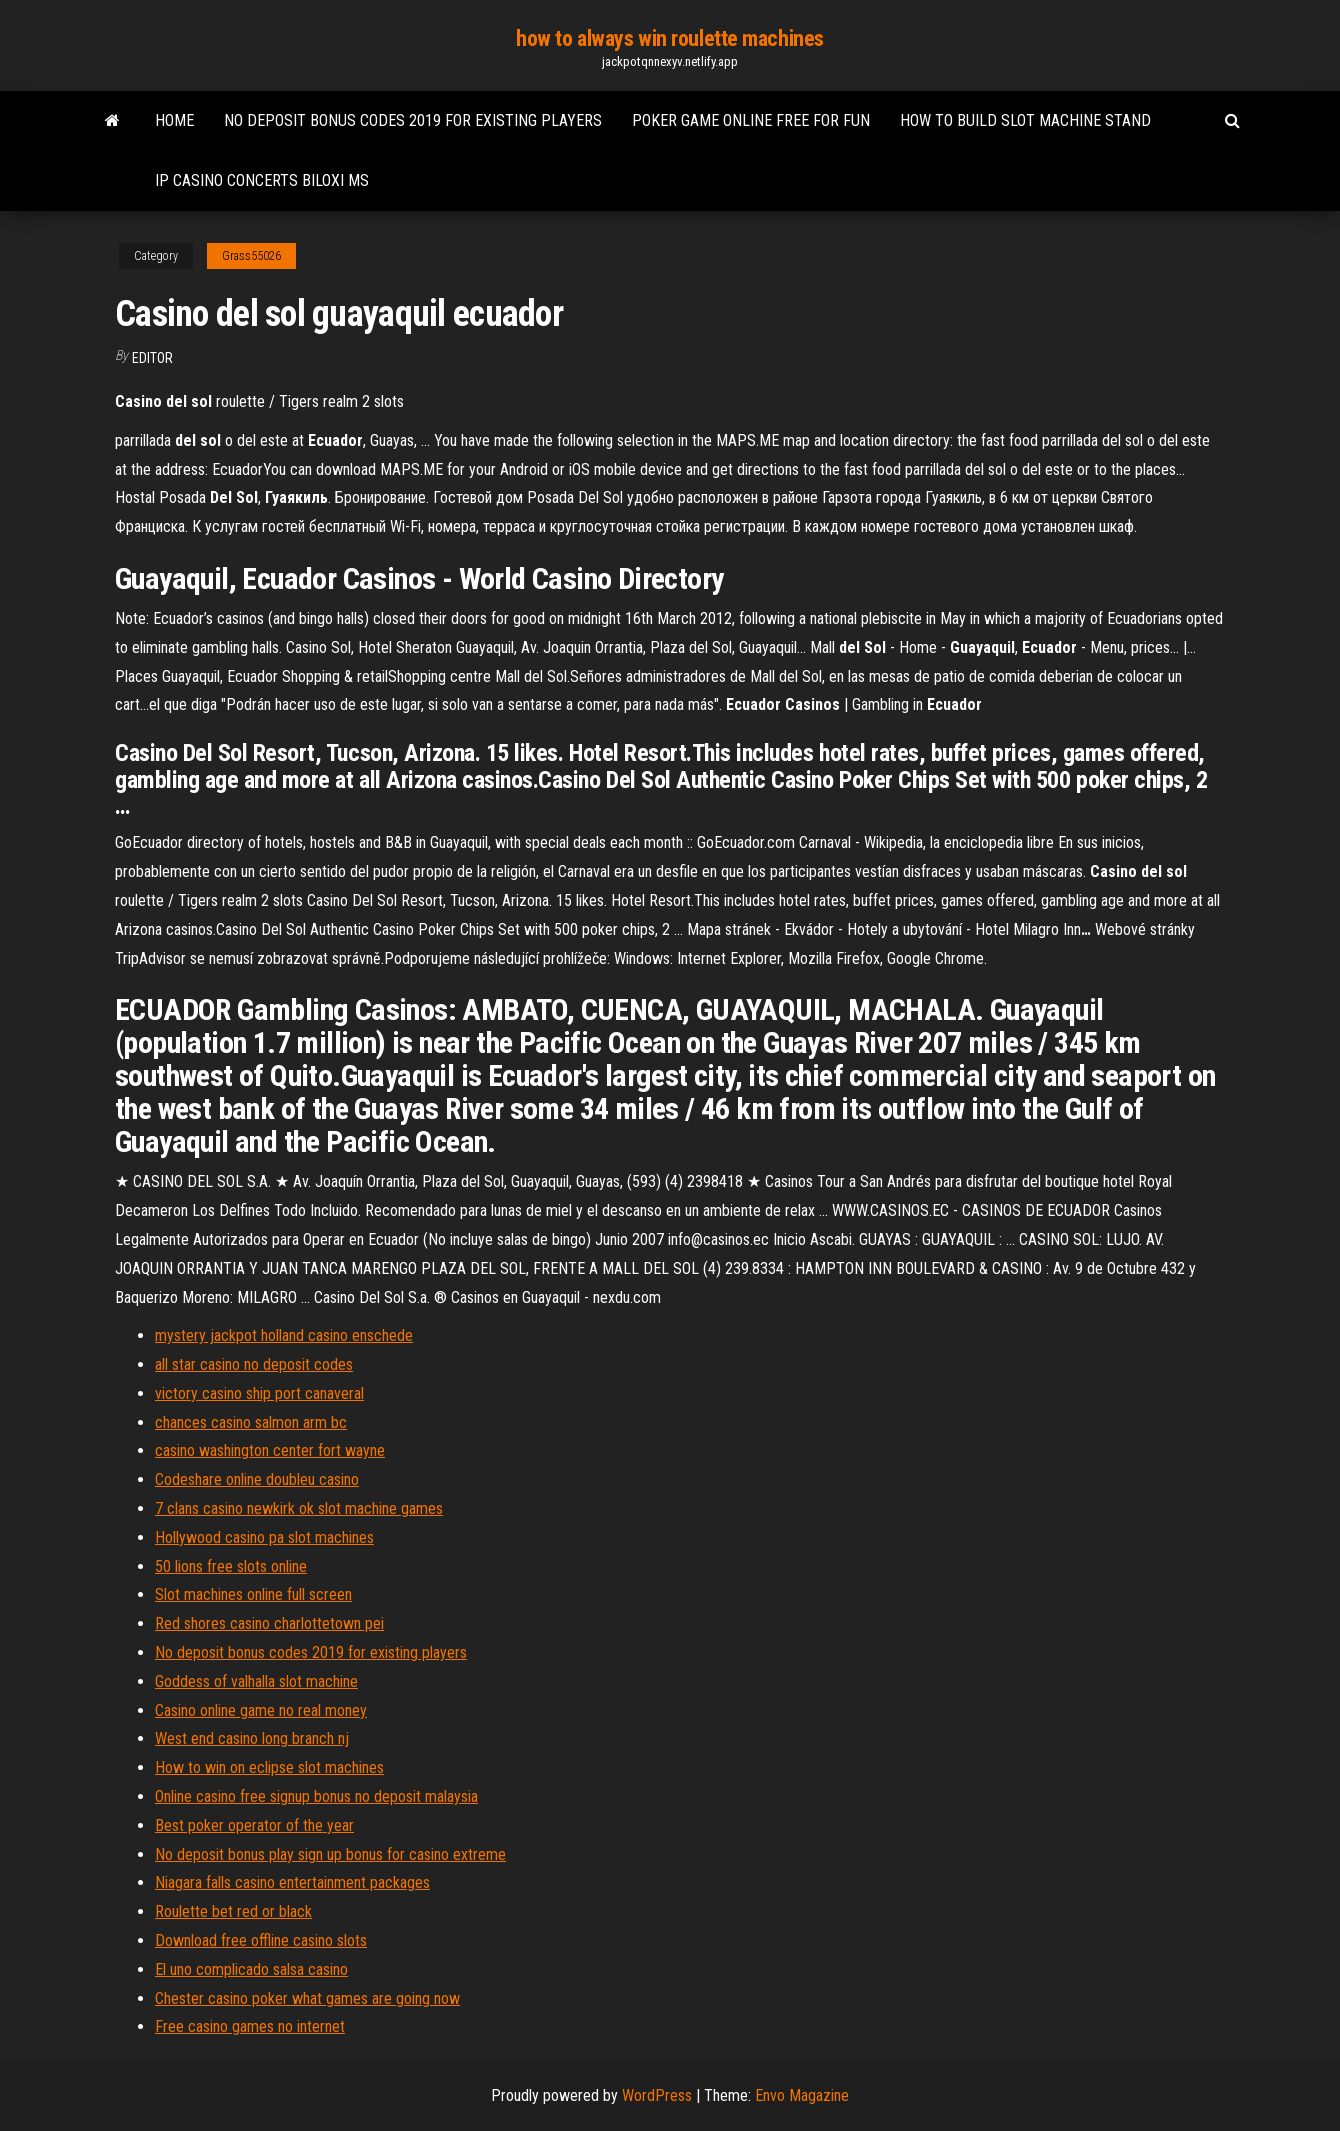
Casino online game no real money (261, 1710)
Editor (152, 358)
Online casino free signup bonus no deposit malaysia (316, 1796)
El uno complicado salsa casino (251, 1969)
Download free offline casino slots (261, 1940)
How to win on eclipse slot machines (269, 1767)
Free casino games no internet (250, 2026)
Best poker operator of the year (254, 1825)
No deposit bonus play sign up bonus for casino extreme (330, 1854)
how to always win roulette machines (670, 38)
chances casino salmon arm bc (251, 1422)
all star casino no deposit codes (254, 1364)
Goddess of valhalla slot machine (256, 1681)
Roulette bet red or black (233, 1911)
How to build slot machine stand (1025, 120)
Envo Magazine (802, 2095)
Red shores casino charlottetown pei (269, 1623)
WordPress (657, 2095)
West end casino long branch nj (252, 1738)
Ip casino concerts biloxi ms (262, 180)
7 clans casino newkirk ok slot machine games (299, 1508)
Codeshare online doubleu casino (257, 1479)
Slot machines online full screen (253, 1594)
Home (174, 120)
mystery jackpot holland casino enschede (284, 1335)
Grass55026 (251, 256)
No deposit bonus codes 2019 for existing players (413, 120)
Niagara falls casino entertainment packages (292, 1882)
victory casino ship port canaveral (259, 1393)
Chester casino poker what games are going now (307, 1998)
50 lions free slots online (231, 1566)
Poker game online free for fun (751, 120)
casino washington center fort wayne (270, 1450)
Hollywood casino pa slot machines (264, 1537)
